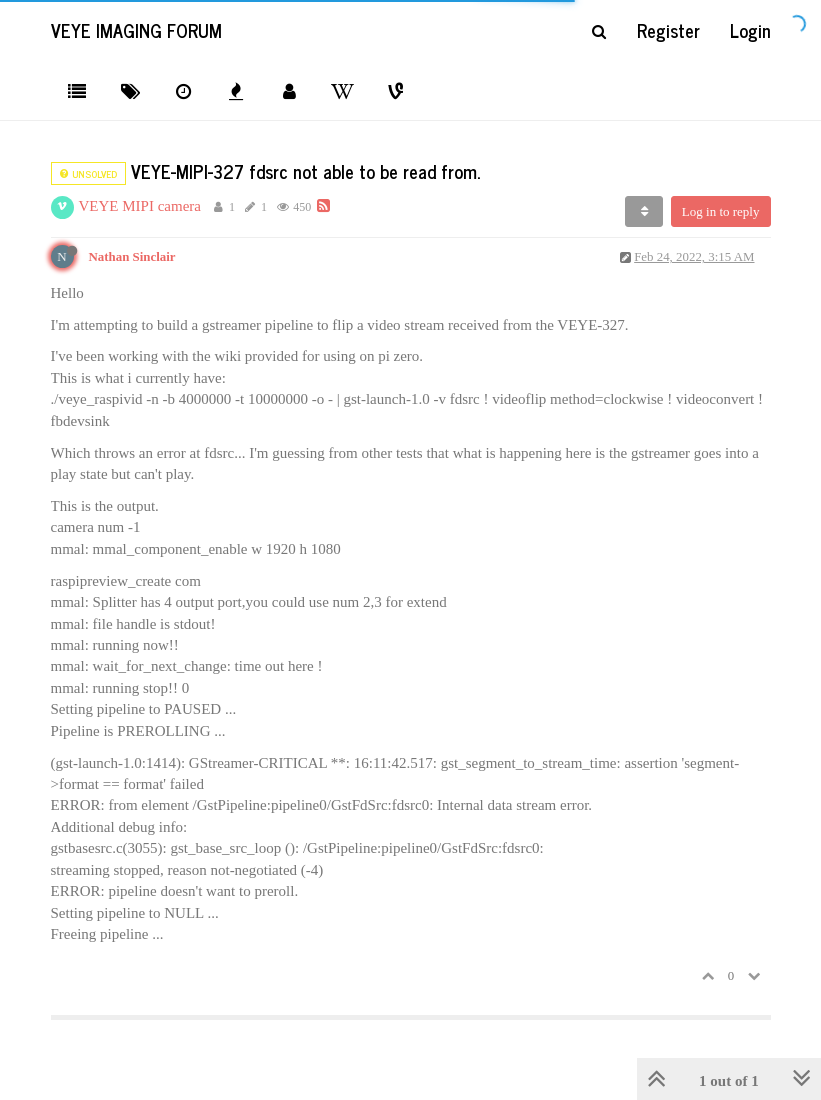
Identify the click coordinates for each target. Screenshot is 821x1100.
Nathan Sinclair (132, 257)
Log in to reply (721, 211)
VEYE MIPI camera (140, 206)
